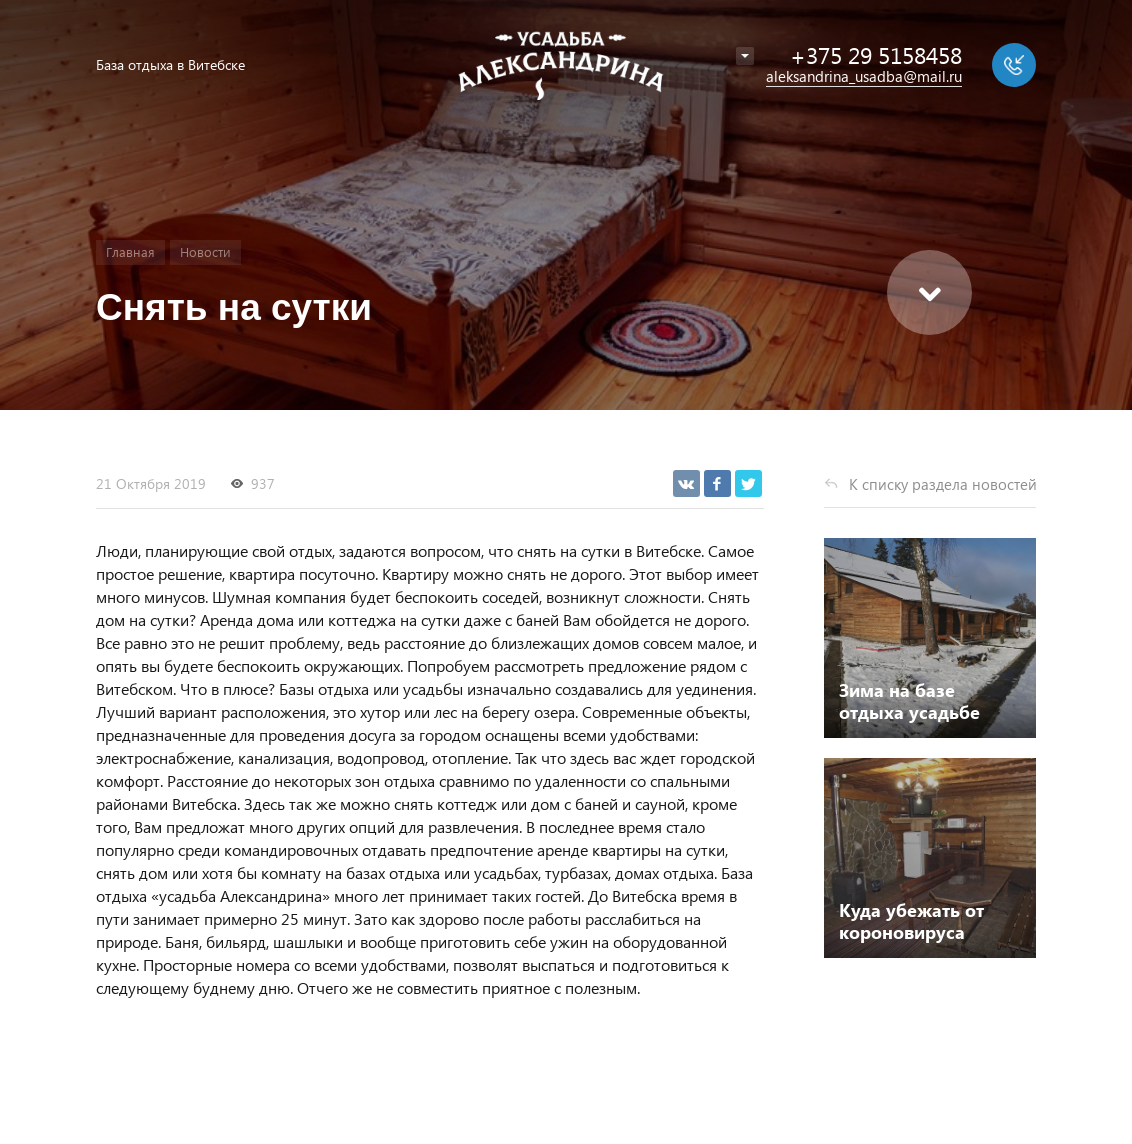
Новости (205, 251)
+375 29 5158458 (876, 54)
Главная (130, 251)
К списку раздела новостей (943, 484)
